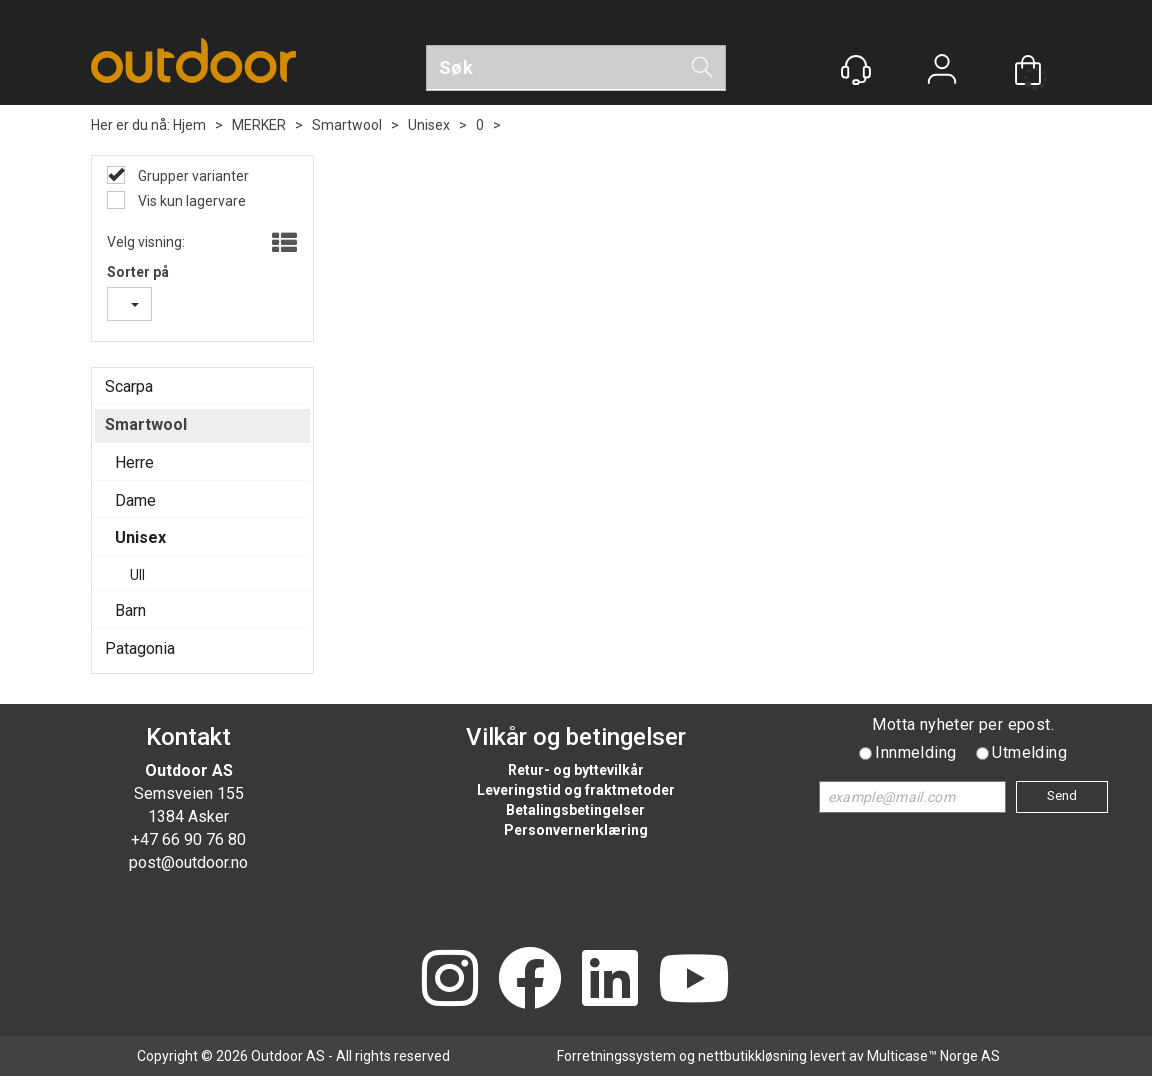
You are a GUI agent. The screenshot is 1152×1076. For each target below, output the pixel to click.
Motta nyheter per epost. (963, 724)
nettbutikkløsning (752, 1056)
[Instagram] (450, 980)
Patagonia (140, 648)
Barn (130, 610)
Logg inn (942, 71)
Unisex (429, 125)
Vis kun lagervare (190, 201)
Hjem (189, 125)
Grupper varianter (192, 176)
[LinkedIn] (610, 980)
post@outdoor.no (188, 862)
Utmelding (1029, 752)
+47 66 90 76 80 (188, 839)
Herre (134, 462)
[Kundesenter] (856, 70)
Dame (135, 500)
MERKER (259, 125)
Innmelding (915, 752)
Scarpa (129, 386)
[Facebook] (530, 980)
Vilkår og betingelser (576, 737)
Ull (137, 575)
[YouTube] (694, 980)
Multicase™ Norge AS (933, 1056)
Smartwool (347, 125)
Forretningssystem (616, 1056)
